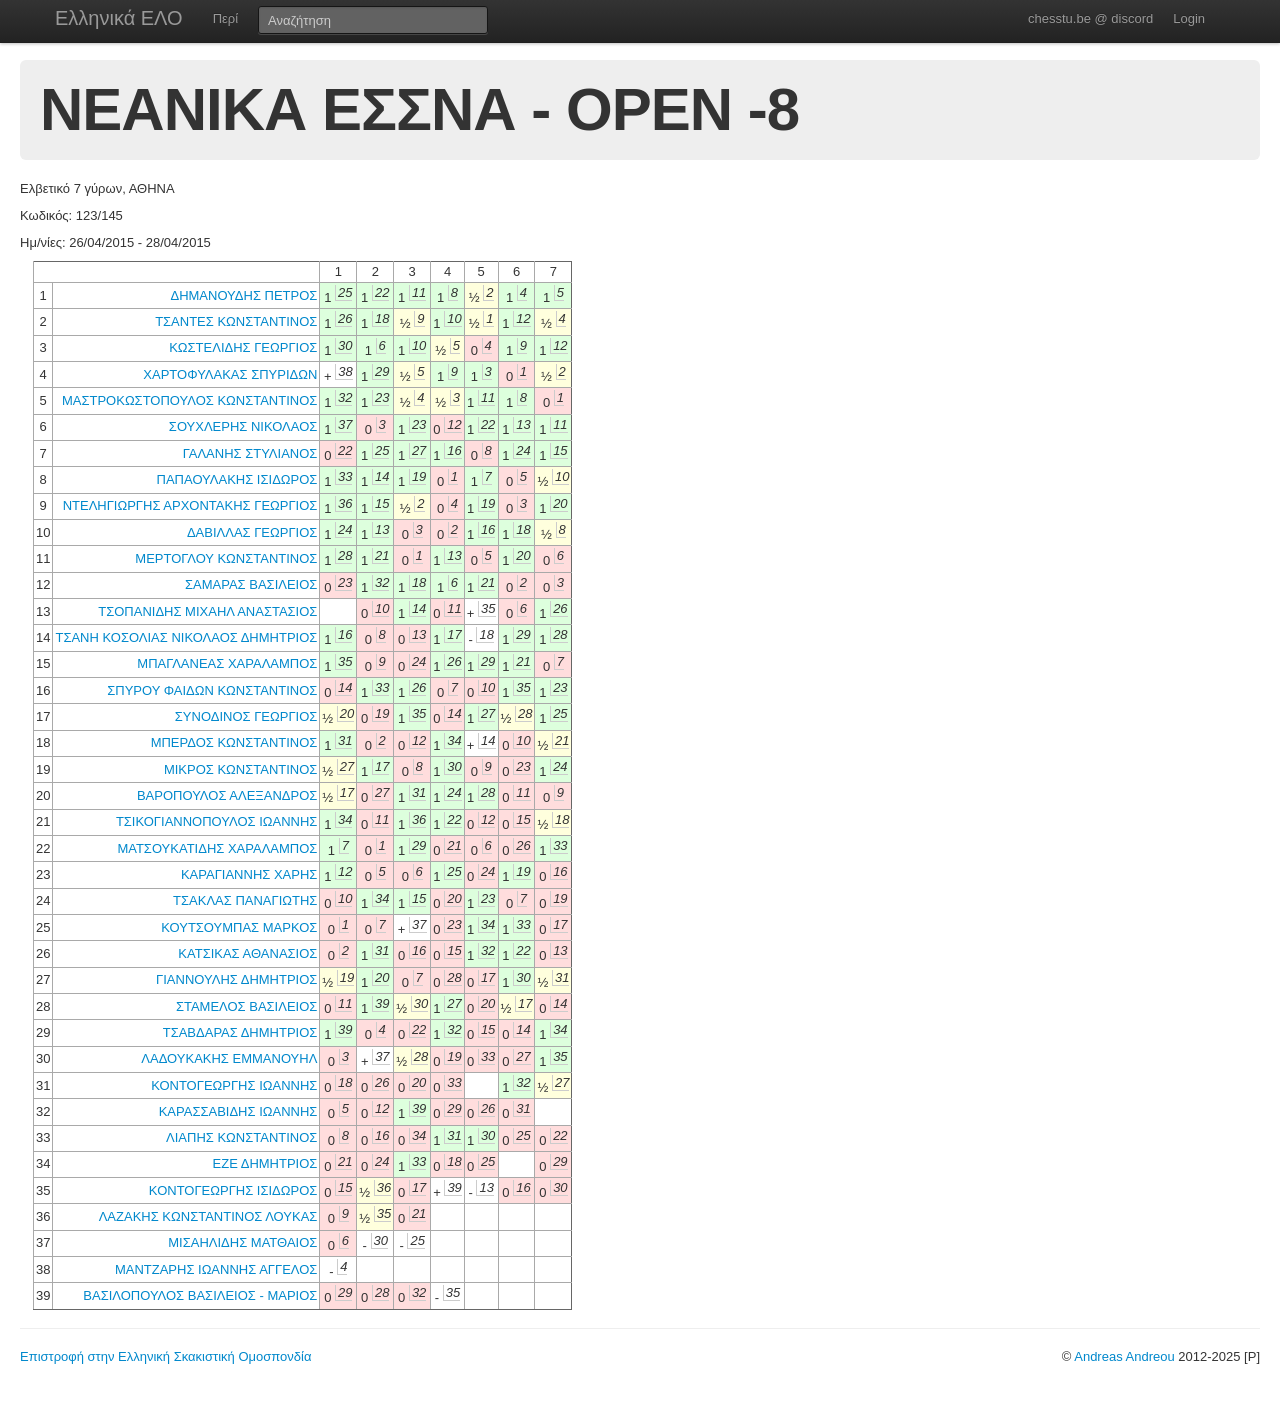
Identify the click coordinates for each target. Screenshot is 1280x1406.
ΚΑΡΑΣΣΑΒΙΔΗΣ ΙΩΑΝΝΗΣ (238, 1111)
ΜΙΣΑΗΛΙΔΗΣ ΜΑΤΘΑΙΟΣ (242, 1242)
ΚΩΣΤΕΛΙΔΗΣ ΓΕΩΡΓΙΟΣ (243, 347)
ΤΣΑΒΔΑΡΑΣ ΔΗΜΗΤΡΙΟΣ (240, 1032)
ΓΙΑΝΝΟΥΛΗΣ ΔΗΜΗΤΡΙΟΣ (236, 979)
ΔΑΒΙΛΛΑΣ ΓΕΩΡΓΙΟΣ (252, 532)
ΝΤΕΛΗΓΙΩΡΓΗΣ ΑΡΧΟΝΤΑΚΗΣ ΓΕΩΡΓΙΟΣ (190, 505)
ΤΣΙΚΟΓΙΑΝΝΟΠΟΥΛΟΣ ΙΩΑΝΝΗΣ (216, 821)
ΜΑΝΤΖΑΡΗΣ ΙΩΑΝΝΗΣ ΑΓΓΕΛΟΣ (216, 1269)
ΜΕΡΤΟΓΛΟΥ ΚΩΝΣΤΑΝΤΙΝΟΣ (226, 558)
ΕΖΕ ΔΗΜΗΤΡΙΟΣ (265, 1163)
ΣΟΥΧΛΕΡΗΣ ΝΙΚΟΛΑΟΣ (243, 426)
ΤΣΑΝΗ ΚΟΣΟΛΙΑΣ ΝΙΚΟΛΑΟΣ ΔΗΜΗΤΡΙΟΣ (186, 637)
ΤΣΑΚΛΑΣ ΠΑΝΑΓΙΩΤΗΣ (245, 900)
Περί (225, 18)
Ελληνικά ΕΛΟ (119, 18)
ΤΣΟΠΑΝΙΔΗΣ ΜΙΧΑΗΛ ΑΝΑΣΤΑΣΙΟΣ (207, 611)
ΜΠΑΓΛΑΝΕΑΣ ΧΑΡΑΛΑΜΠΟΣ (227, 663)
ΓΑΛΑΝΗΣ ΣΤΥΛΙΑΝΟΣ (250, 453)
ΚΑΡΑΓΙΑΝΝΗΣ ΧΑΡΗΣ (249, 874)
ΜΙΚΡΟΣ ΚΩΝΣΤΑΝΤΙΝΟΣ (240, 769)
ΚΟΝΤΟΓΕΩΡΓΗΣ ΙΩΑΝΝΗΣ (234, 1085)
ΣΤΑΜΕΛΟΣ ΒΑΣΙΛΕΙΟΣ (246, 1006)
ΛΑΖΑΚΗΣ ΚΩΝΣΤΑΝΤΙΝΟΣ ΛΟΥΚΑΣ (208, 1216)
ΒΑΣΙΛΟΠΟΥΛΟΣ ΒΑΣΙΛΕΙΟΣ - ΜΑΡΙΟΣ (200, 1295)
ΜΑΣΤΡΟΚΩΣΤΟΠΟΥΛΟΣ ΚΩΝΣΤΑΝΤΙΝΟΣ (189, 400)
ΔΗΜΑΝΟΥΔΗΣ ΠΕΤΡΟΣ (243, 295)
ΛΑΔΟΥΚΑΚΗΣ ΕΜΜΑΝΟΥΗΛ (229, 1058)
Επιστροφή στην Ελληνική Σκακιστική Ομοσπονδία (165, 1356)
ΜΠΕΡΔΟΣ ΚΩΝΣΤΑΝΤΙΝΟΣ (234, 742)
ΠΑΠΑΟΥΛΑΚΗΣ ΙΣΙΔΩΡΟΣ (237, 479)
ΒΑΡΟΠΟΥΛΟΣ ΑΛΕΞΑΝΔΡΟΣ (227, 795)
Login (1189, 18)
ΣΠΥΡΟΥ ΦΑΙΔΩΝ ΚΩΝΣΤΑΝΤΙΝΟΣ (212, 690)
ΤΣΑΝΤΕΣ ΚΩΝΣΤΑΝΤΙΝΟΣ (236, 321)
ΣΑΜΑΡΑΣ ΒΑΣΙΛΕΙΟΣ (251, 584)
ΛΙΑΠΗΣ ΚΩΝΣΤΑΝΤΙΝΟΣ (241, 1137)
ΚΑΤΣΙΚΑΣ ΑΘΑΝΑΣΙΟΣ (247, 953)
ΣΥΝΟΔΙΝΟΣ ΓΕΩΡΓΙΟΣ (246, 716)
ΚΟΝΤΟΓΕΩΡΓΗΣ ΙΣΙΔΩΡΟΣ (233, 1190)
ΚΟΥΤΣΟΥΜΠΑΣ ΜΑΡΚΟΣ (239, 927)
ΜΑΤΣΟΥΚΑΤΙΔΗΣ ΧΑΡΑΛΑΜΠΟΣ (217, 848)
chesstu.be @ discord (1090, 18)
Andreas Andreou (1124, 1356)
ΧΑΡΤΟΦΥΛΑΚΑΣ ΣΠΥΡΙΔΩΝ (230, 374)
